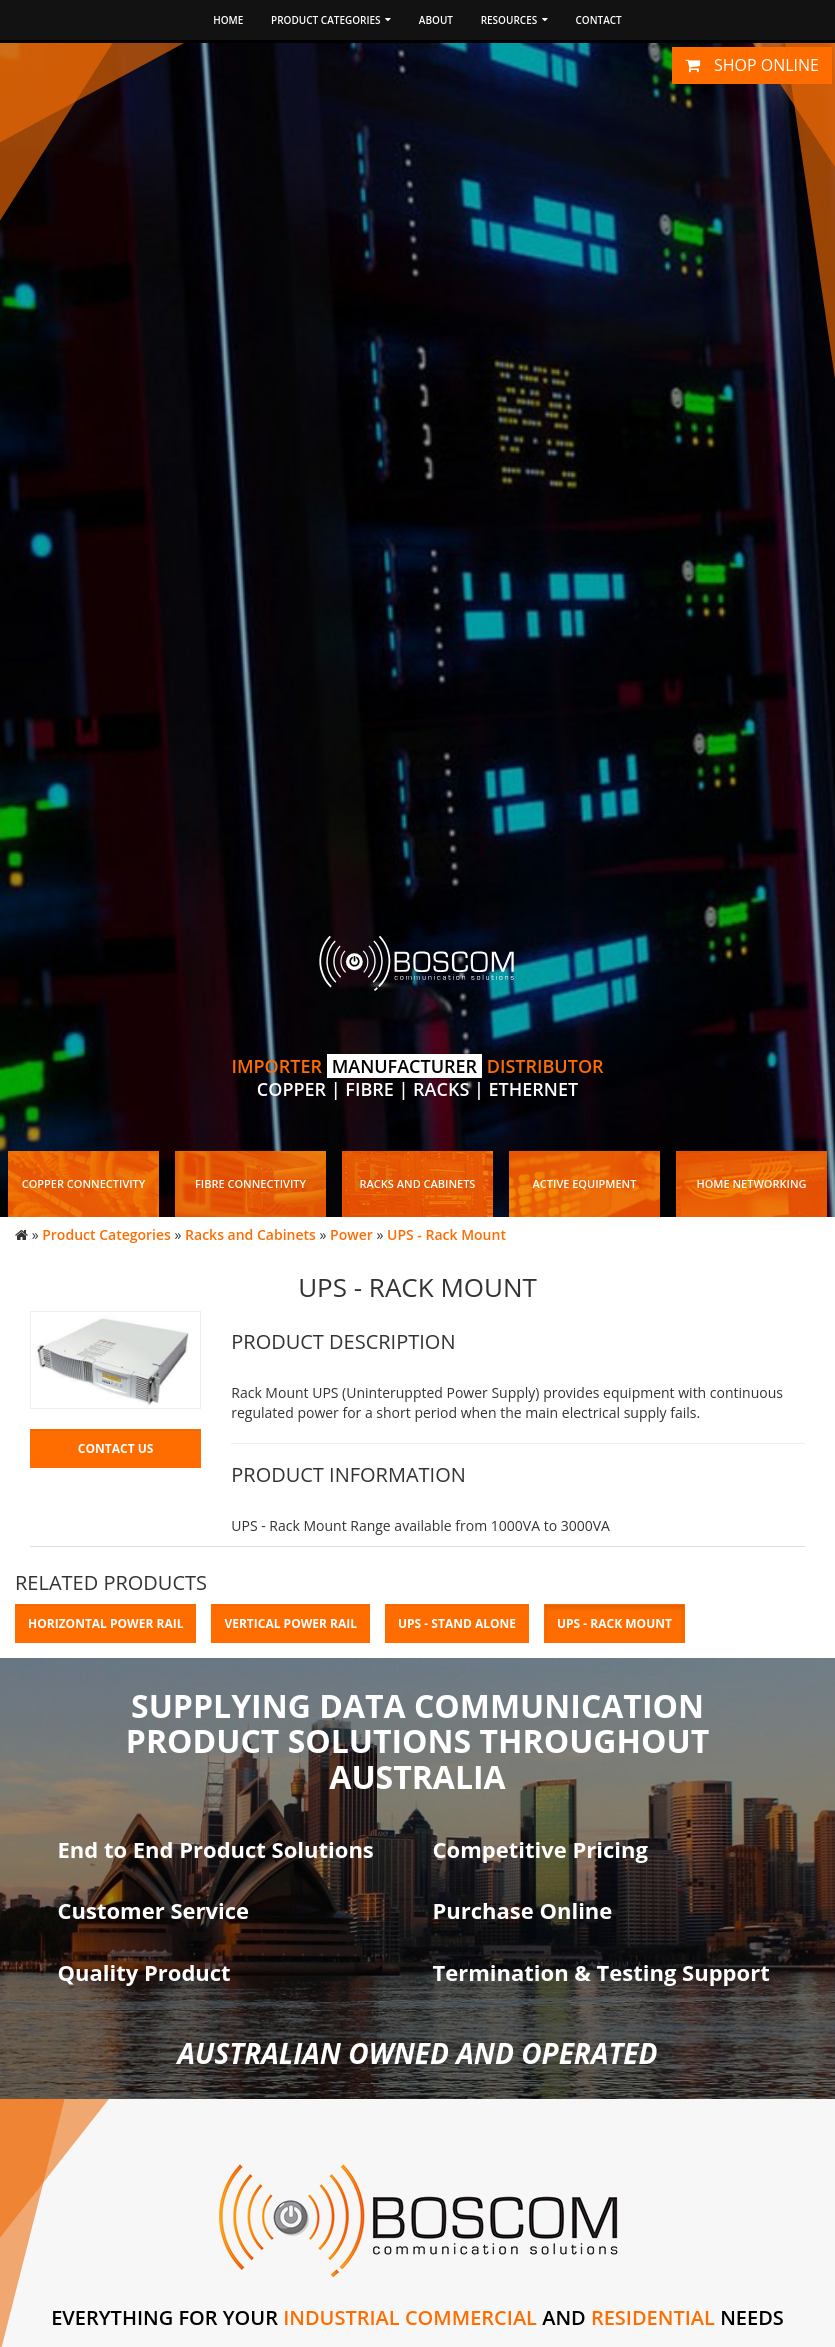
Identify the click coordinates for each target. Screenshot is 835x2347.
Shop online (752, 65)
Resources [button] (514, 20)
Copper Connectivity (84, 1183)
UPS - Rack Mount (446, 1234)
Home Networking (751, 1183)
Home (228, 20)
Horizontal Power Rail (105, 1623)
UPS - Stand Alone (457, 1623)
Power (351, 1234)
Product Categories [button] (331, 20)
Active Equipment (585, 1183)
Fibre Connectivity (250, 1183)
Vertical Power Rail (290, 1623)
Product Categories (106, 1234)
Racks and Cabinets (418, 1183)
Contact (598, 20)
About (436, 20)
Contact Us (116, 1448)
